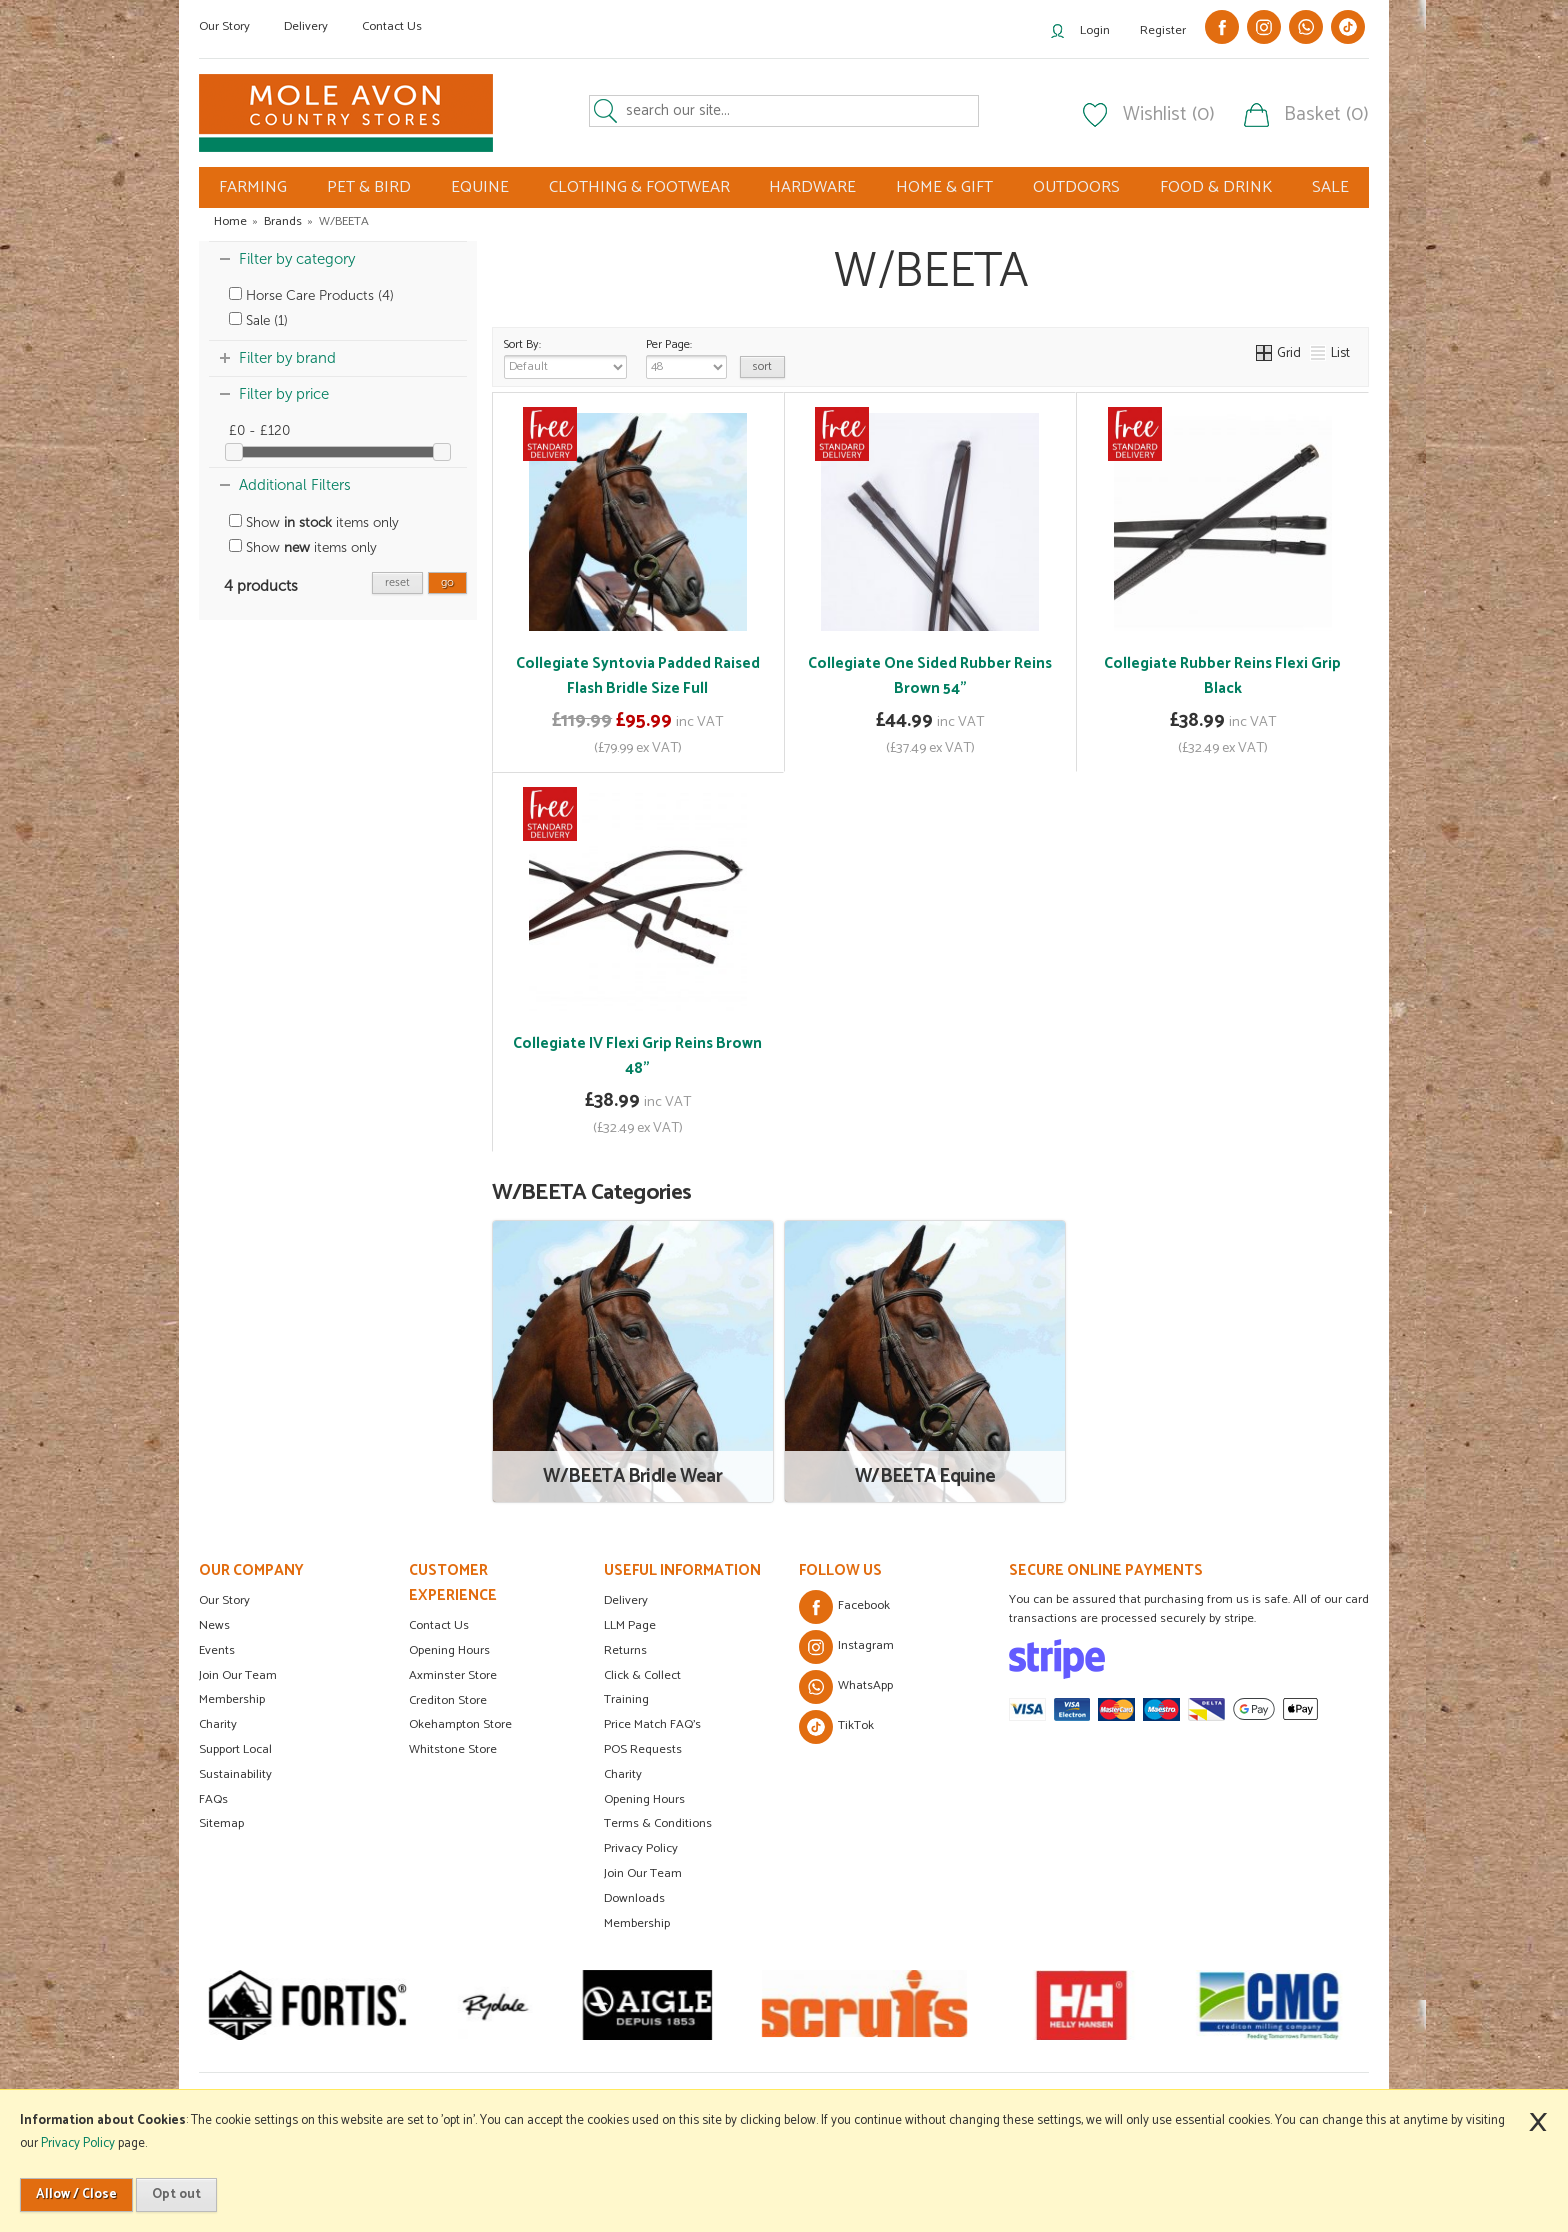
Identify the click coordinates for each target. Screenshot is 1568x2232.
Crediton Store (448, 1700)
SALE (1330, 187)
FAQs (213, 1799)
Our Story (224, 26)
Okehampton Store (460, 1724)
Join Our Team (238, 1675)
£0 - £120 (259, 430)
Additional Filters (295, 485)
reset (397, 582)
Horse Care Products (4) (311, 295)
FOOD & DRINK (1216, 187)
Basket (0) (1326, 115)
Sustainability (235, 1774)
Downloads (634, 1898)
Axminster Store (453, 1675)
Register (1163, 30)
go (447, 582)
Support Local (235, 1749)
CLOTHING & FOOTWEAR (639, 187)
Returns (625, 1650)
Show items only (314, 522)
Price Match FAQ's (652, 1724)
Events (217, 1650)
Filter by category (297, 259)
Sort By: (565, 357)
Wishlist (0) (1169, 115)
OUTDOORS (1076, 187)
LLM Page (630, 1625)
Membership (232, 1699)
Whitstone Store (453, 1749)
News (214, 1625)
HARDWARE (812, 187)
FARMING (253, 187)
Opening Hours (449, 1650)
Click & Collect (642, 1675)
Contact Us (392, 26)
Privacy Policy (641, 1848)
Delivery (306, 26)
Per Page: (686, 357)
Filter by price (284, 394)
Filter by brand (287, 358)
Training (626, 1699)
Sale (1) (258, 320)
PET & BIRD (369, 187)
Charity (218, 1724)
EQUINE (480, 187)
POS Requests (643, 1749)
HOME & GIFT (944, 187)
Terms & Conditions (658, 1823)
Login (1095, 30)
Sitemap (221, 1823)
